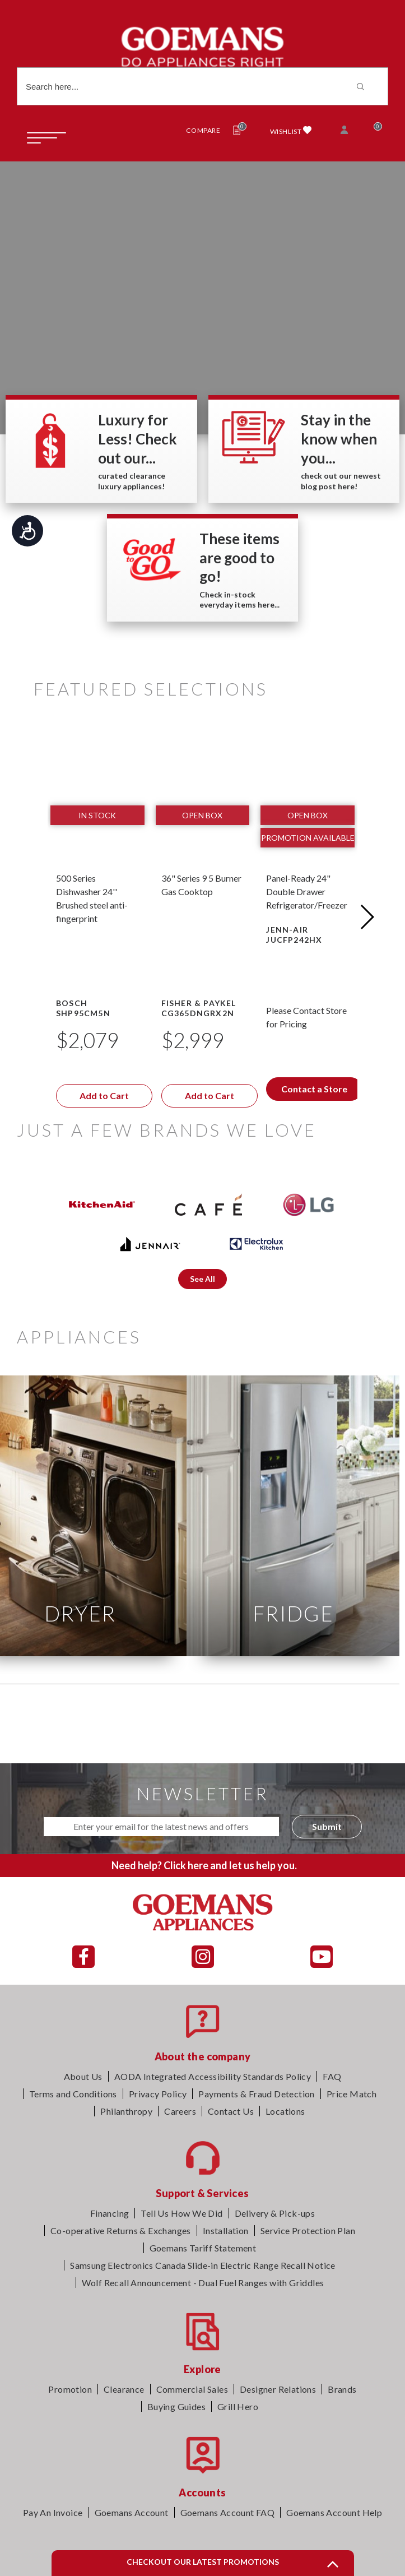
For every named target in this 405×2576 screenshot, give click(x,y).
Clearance (124, 2389)
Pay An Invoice (53, 2512)
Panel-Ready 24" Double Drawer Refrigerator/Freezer (306, 891)
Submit (327, 1826)
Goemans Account (132, 2512)
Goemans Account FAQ (227, 2512)
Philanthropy (126, 2111)
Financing (109, 2213)
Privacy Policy (158, 2093)
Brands (342, 2389)
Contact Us (231, 2111)
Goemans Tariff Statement (203, 2248)
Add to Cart (104, 1095)
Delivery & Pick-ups (275, 2213)
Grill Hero (237, 2406)
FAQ (332, 2076)
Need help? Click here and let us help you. (204, 1865)
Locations (285, 2111)
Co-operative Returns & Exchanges (120, 2230)
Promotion (70, 2389)
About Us (83, 2076)
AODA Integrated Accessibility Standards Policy (212, 2076)
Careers (180, 2111)
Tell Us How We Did (181, 2213)
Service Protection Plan (307, 2230)
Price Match (351, 2093)
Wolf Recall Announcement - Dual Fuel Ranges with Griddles (203, 2282)
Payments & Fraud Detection (256, 2093)
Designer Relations (278, 2389)
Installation (226, 2230)
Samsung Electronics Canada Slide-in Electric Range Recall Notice (203, 2265)
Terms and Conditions (73, 2093)
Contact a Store (314, 1088)
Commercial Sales (192, 2389)
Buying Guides (176, 2406)
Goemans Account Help (334, 2512)
